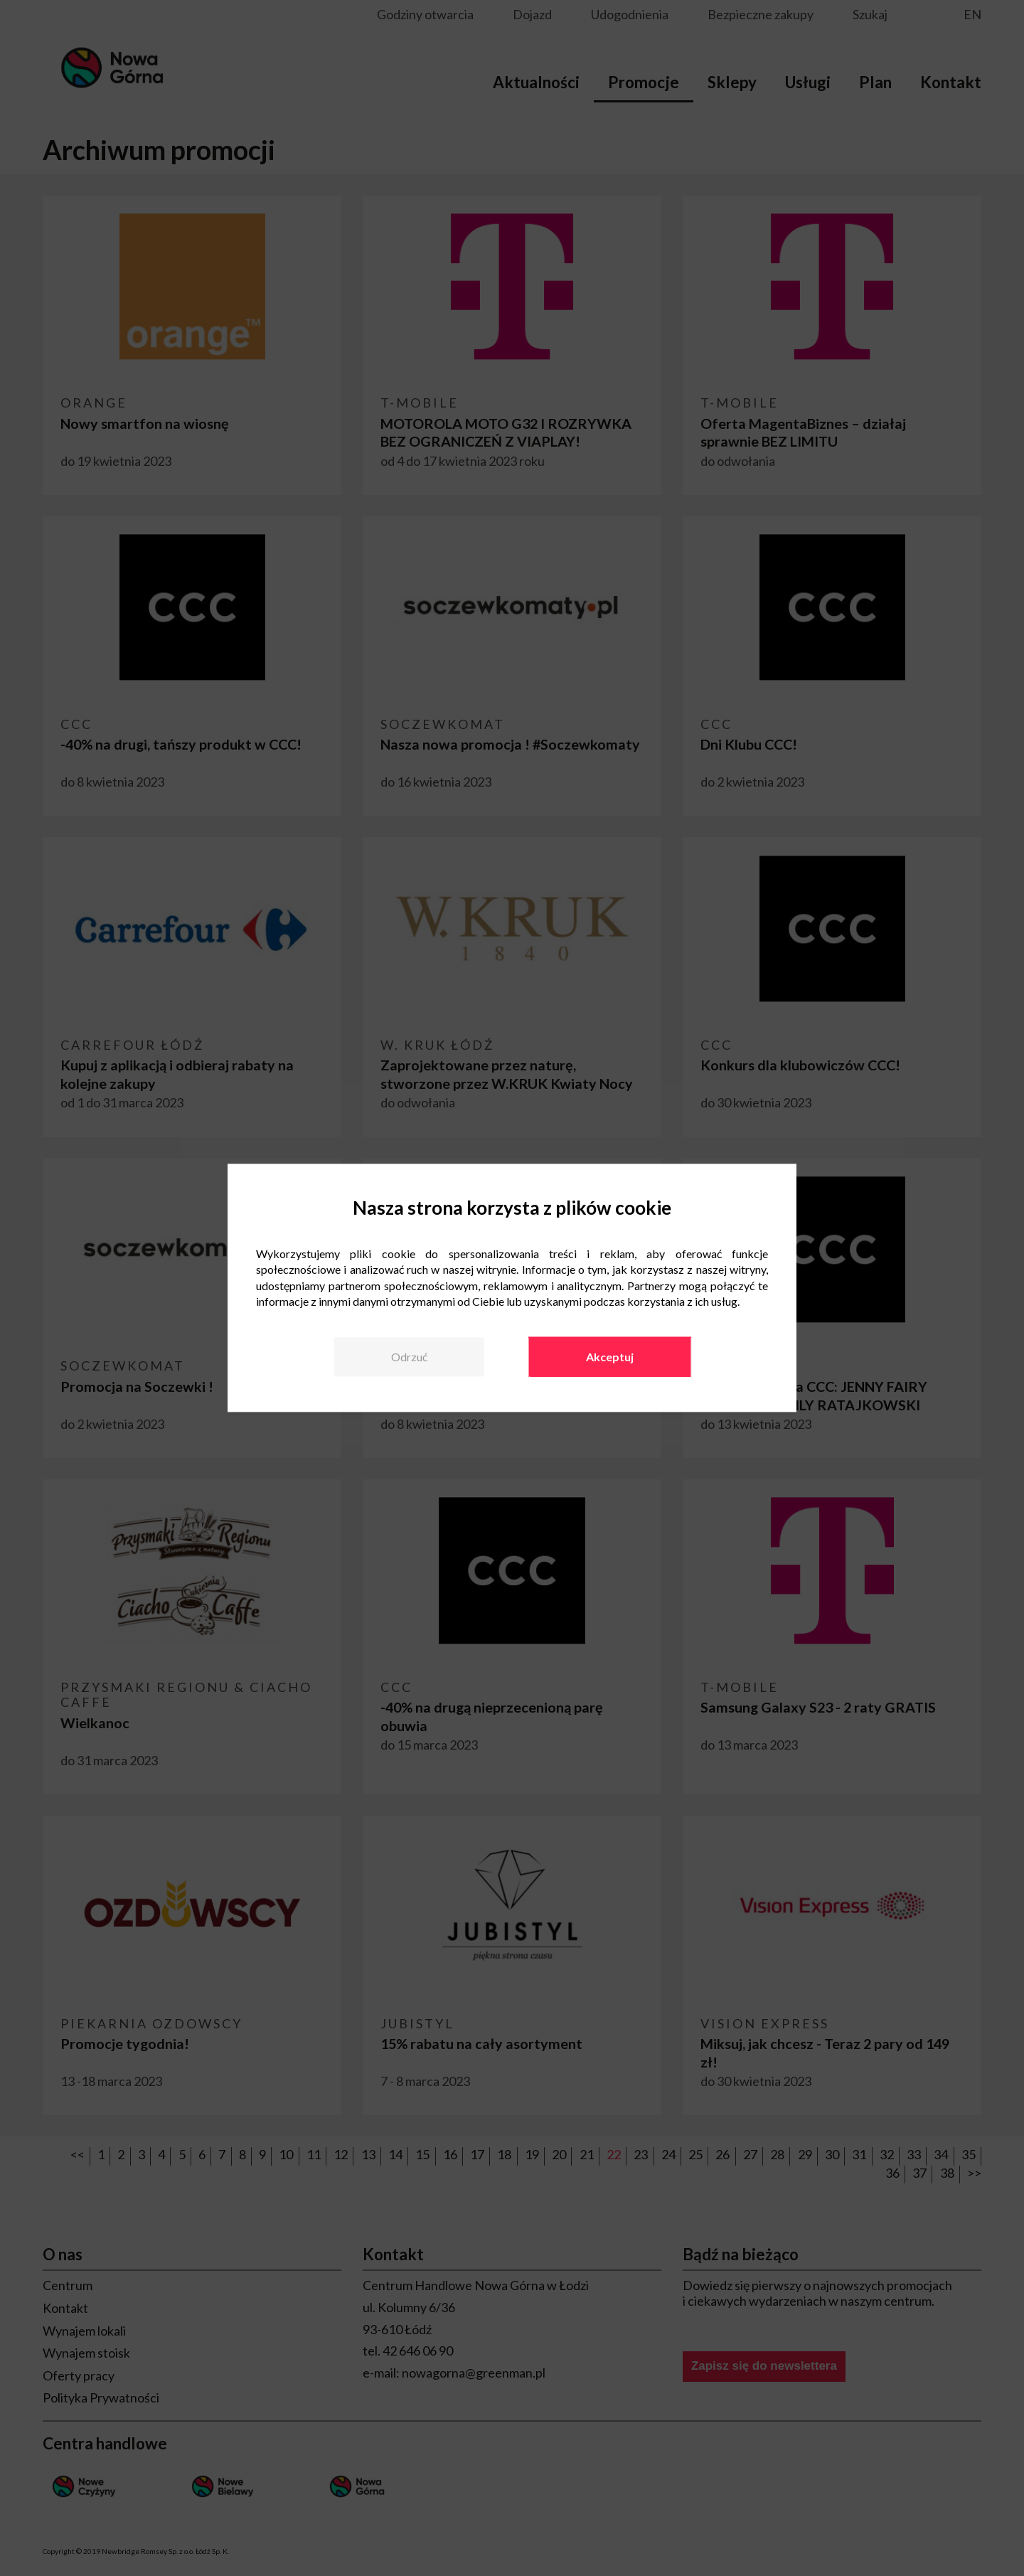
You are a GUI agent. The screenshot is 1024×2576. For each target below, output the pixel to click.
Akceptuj (610, 1356)
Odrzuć (409, 1356)
